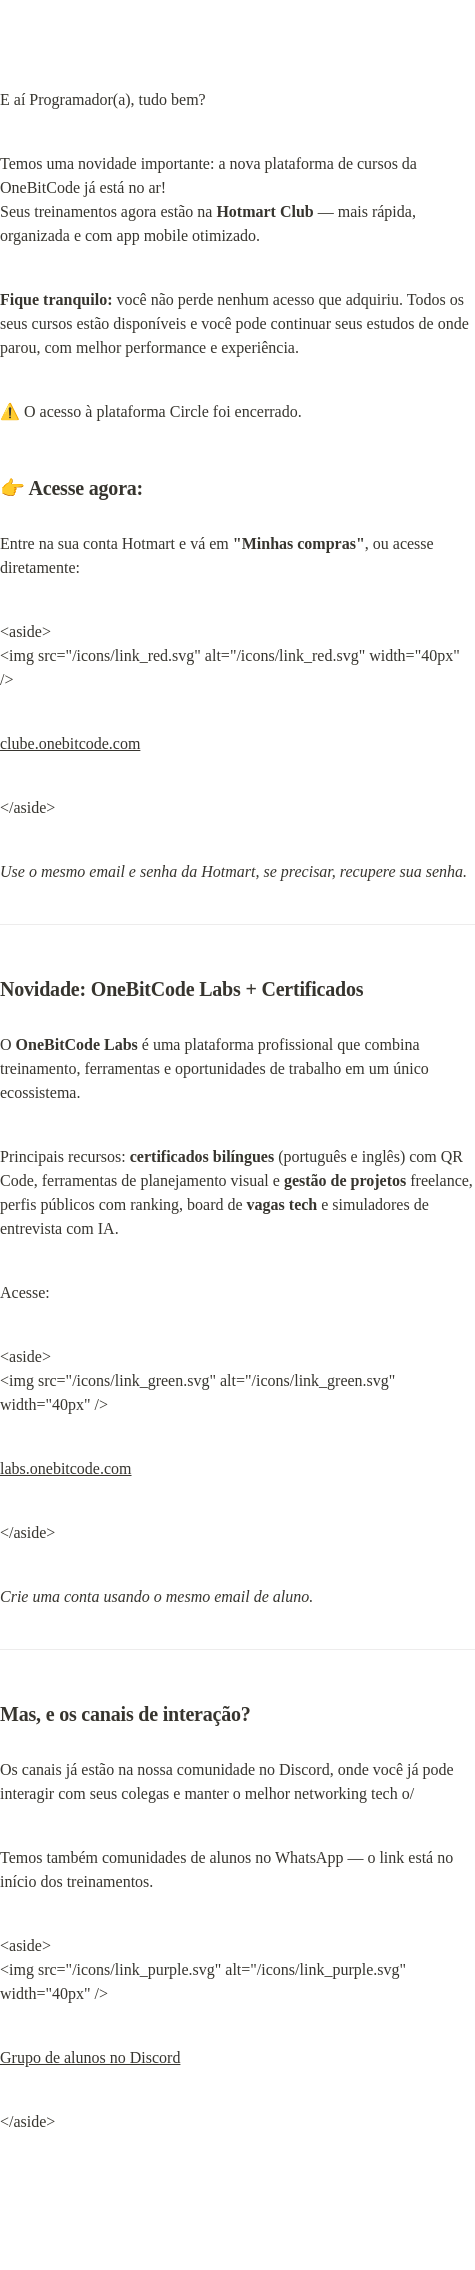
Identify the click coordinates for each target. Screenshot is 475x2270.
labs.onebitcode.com (66, 1468)
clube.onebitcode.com (70, 743)
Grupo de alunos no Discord (90, 2057)
